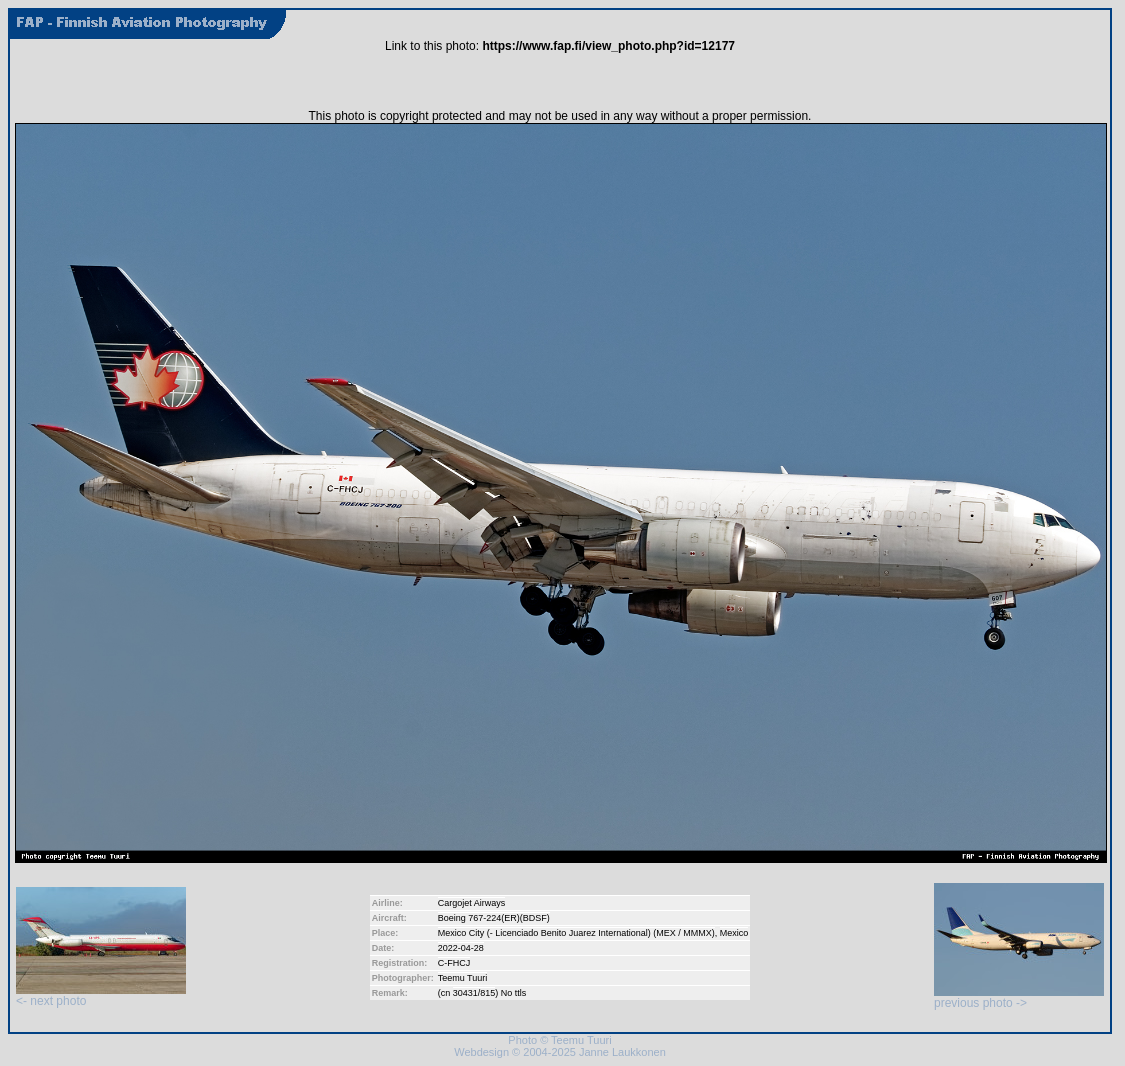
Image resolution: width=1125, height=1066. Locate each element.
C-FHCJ (454, 963)
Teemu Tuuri (463, 978)
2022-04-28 (461, 948)
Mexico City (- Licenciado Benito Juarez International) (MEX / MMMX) (576, 933)
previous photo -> (1019, 997)
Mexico (734, 933)
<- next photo (101, 995)
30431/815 (474, 993)
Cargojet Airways (472, 903)
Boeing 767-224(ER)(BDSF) (494, 918)
